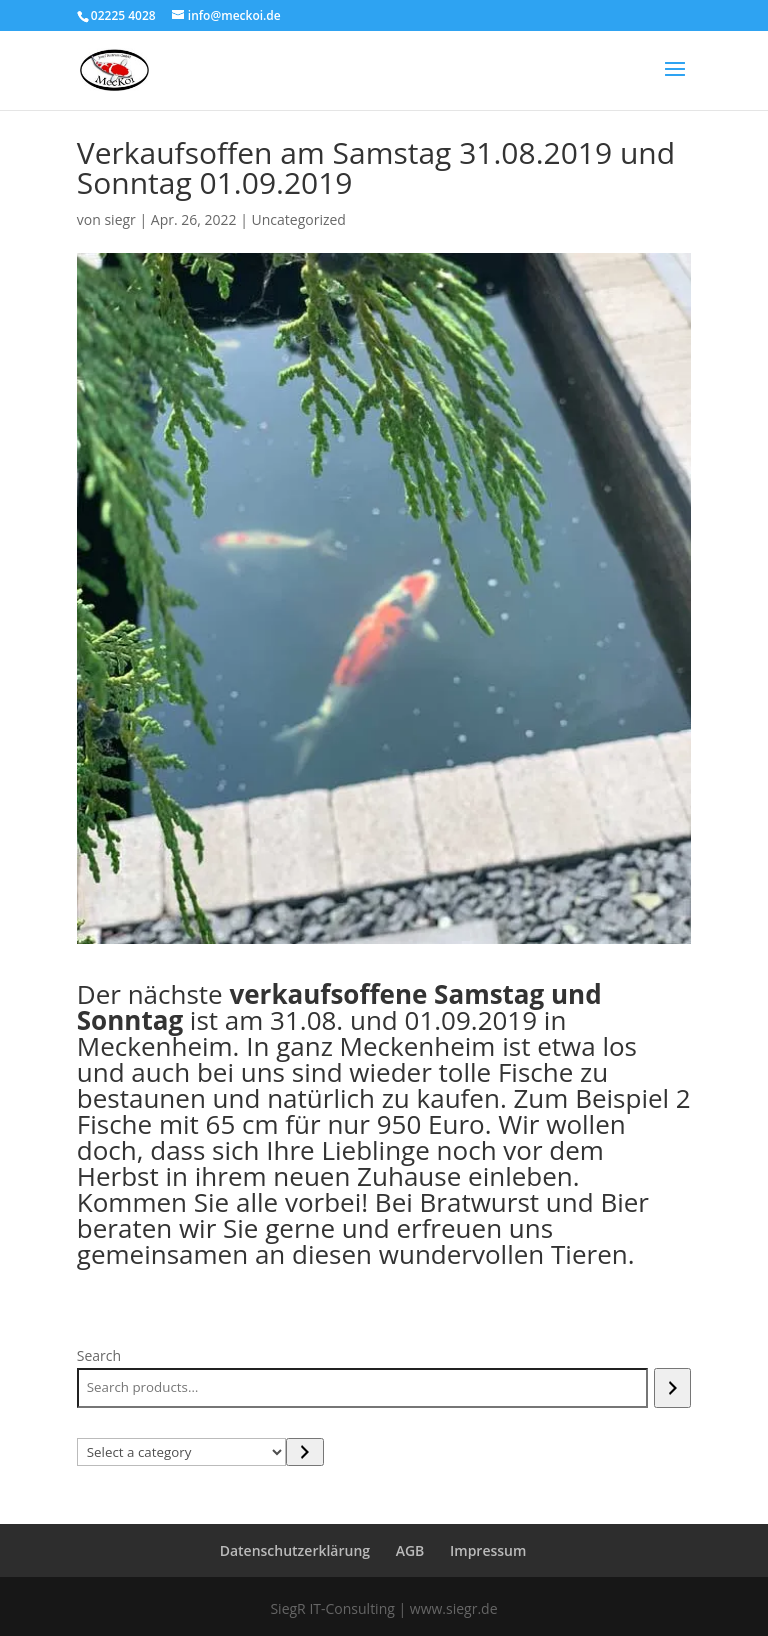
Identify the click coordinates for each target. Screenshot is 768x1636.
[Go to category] (304, 1452)
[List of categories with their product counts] (182, 1452)
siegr (119, 219)
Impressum (488, 1550)
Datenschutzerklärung (295, 1550)
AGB (410, 1550)
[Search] (672, 1388)
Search (99, 1355)
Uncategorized (299, 219)
